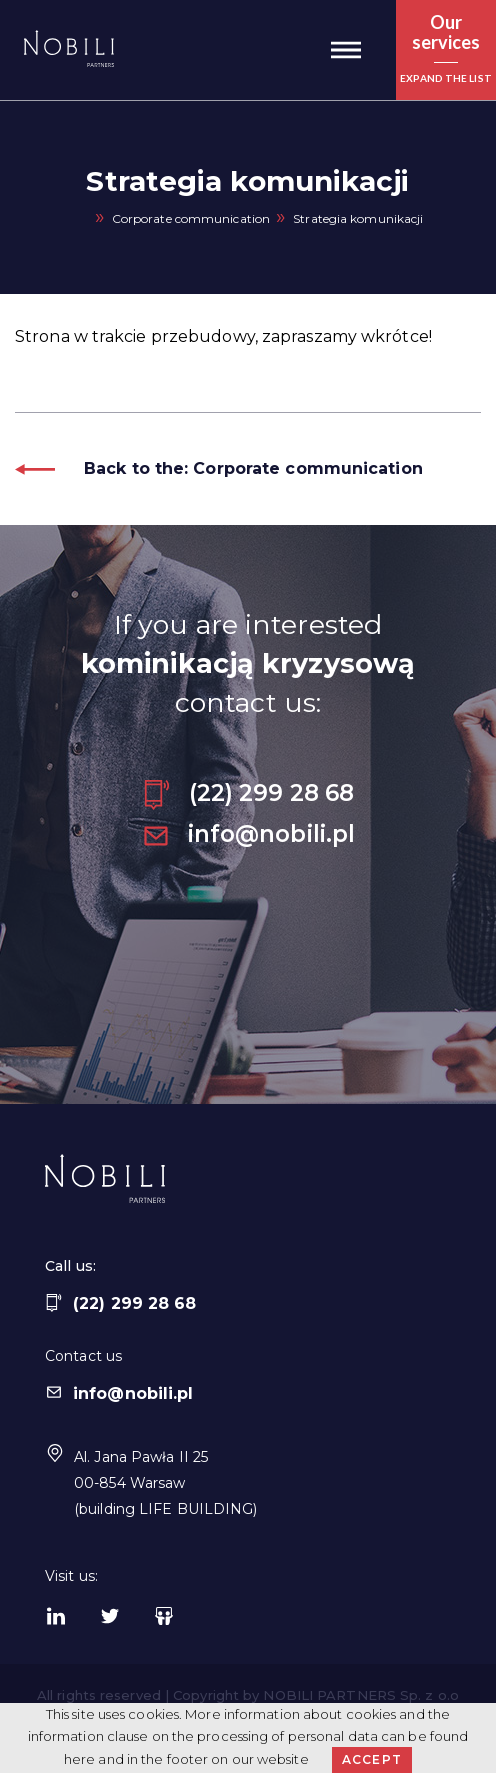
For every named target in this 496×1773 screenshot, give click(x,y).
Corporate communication (191, 218)
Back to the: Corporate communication (219, 468)
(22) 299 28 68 (248, 793)
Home (81, 220)
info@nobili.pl (248, 834)
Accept (372, 1759)
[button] (346, 50)
